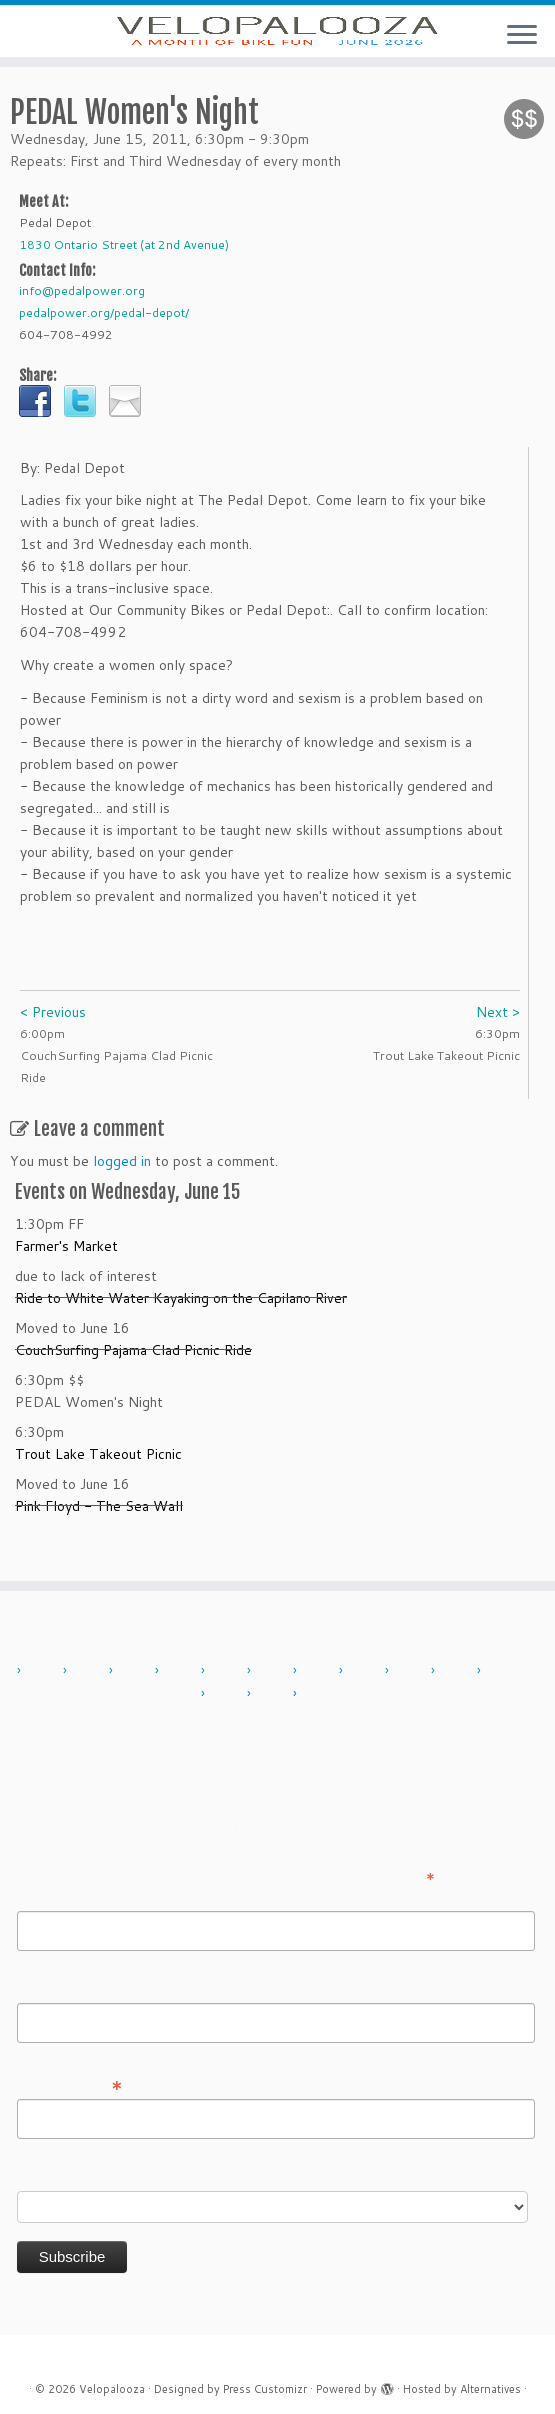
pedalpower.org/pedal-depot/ (104, 340)
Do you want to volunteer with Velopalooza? (159, 2177)
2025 (321, 1694)
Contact (204, 1731)
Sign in (521, 1731)
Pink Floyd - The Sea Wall (99, 1534)
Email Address (70, 2084)
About (130, 1731)
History (287, 1731)
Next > (498, 1040)
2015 (275, 1671)
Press (450, 1731)
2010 (45, 1671)
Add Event (47, 1731)
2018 (413, 1671)
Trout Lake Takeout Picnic (98, 1482)
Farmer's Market (66, 1274)
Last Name (51, 1989)
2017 (367, 1671)
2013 (183, 1671)
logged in (122, 1189)
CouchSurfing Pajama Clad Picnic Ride (133, 1378)
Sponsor (372, 1731)
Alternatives (490, 2389)
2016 (321, 1671)
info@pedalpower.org (82, 318)
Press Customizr (265, 2389)
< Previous (53, 1040)
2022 (505, 1671)
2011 (91, 1671)
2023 (229, 1694)
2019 (459, 1671)
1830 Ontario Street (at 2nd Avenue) (124, 272)
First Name (52, 1897)
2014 (229, 1671)
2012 (137, 1671)
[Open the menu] (522, 36)
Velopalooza (112, 2389)
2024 (275, 1694)
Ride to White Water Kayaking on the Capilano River (181, 1326)
